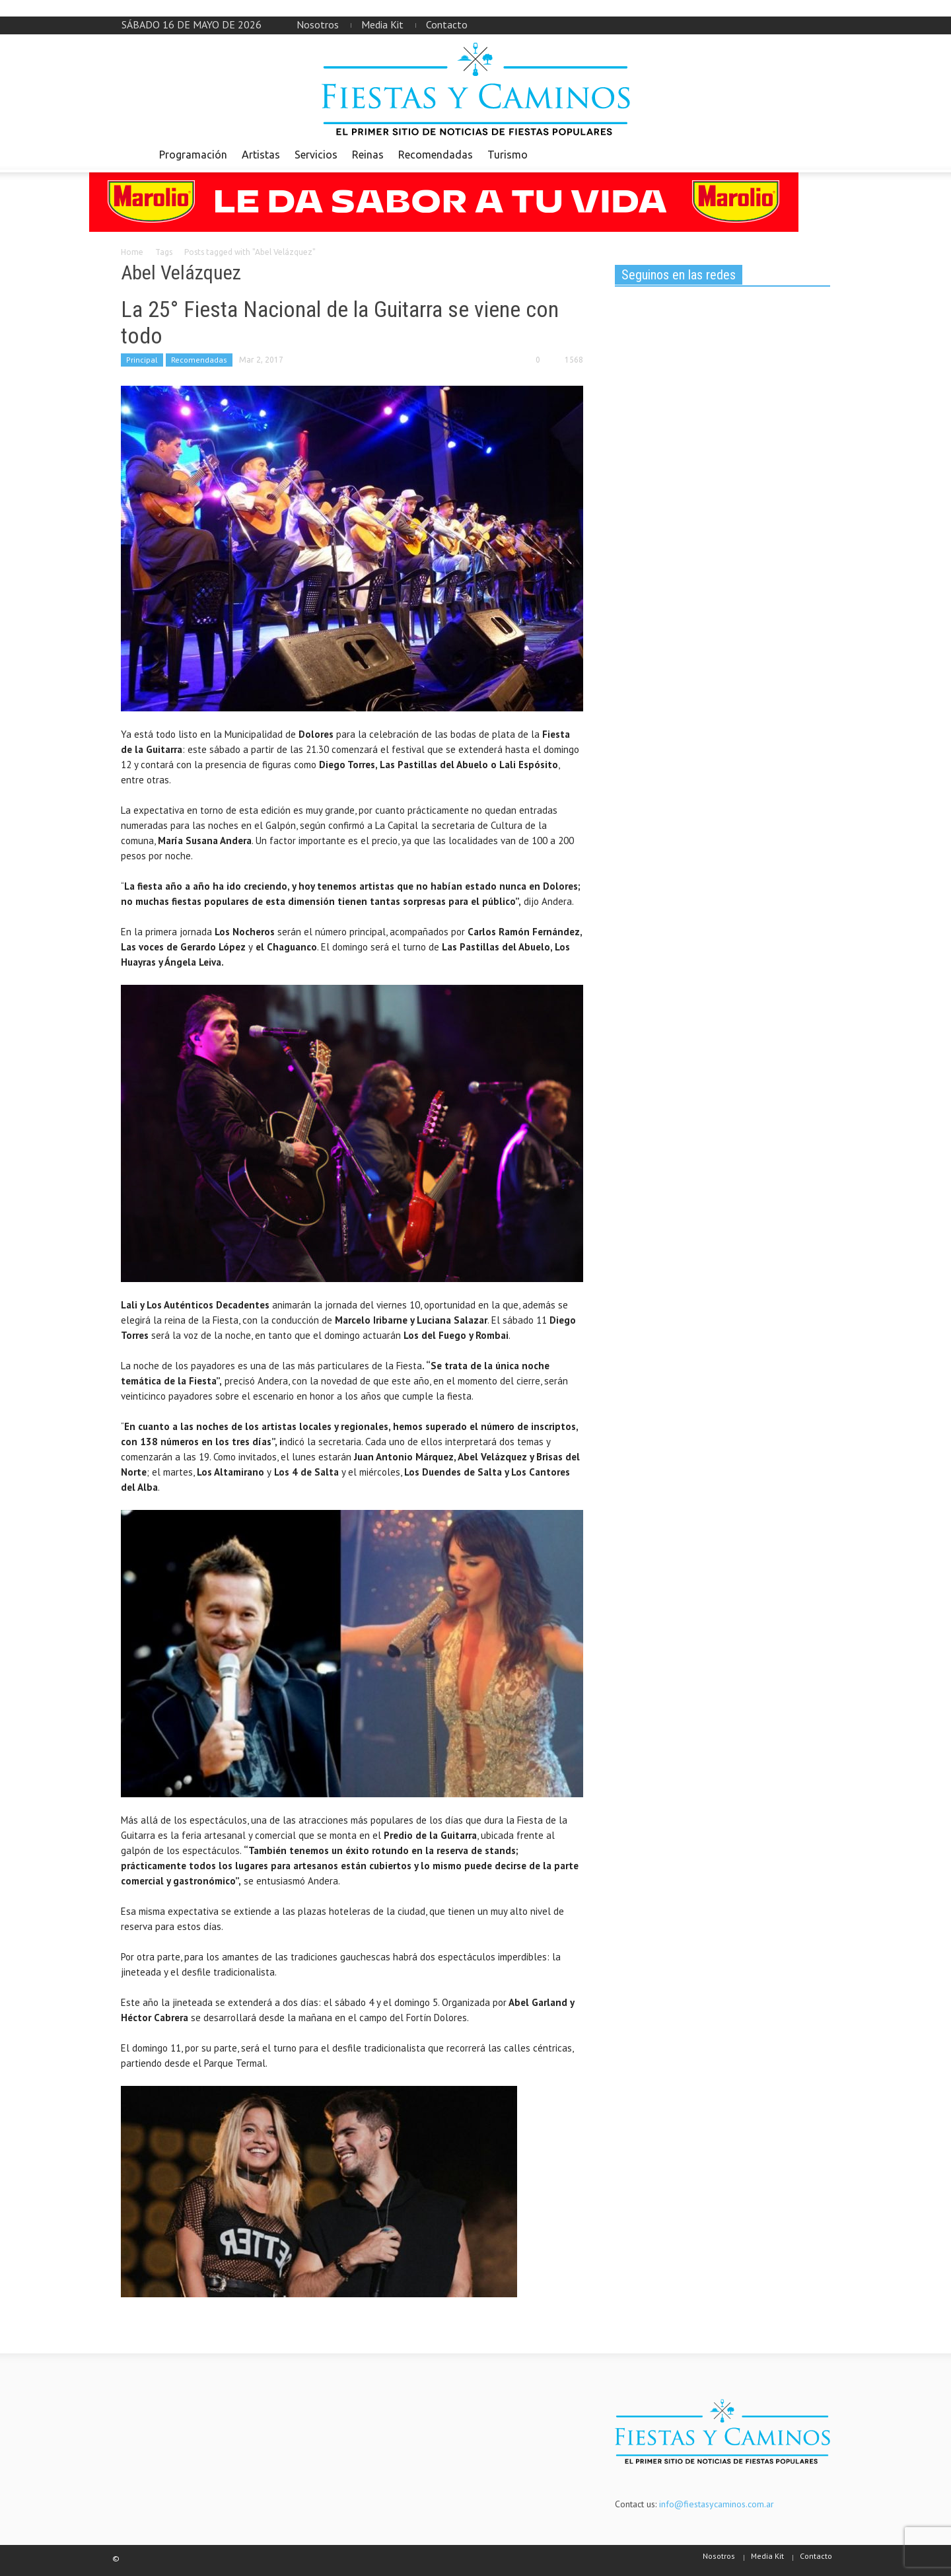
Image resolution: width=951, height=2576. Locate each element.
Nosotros (318, 24)
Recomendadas (435, 155)
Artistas (261, 155)
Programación (193, 155)
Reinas (368, 155)
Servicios (316, 155)
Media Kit (382, 24)
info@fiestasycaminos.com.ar (716, 2504)
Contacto (447, 24)
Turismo (507, 155)
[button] (817, 154)
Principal (142, 360)
